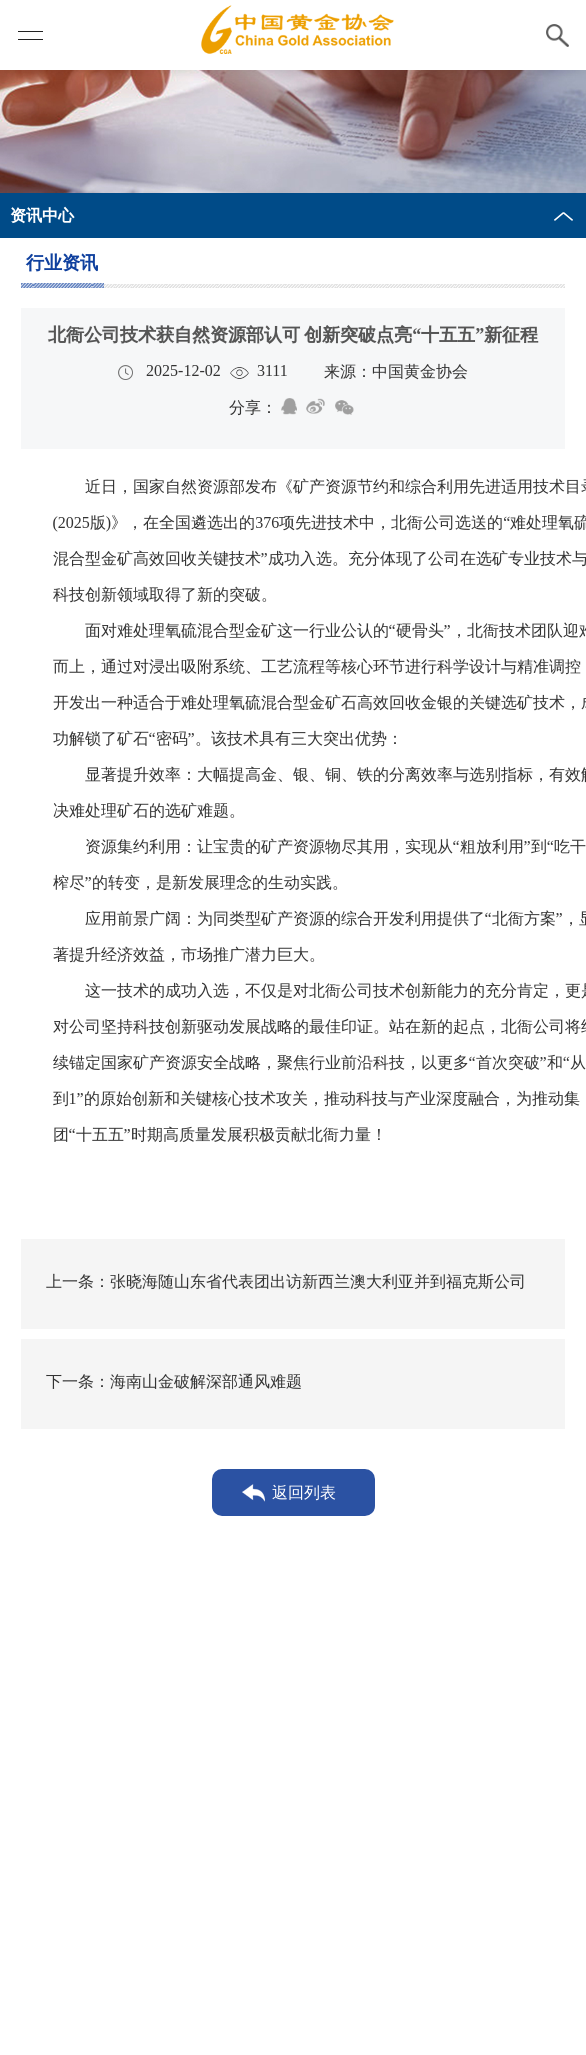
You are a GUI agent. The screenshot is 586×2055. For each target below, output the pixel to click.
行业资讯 (62, 263)
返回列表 (304, 1492)
